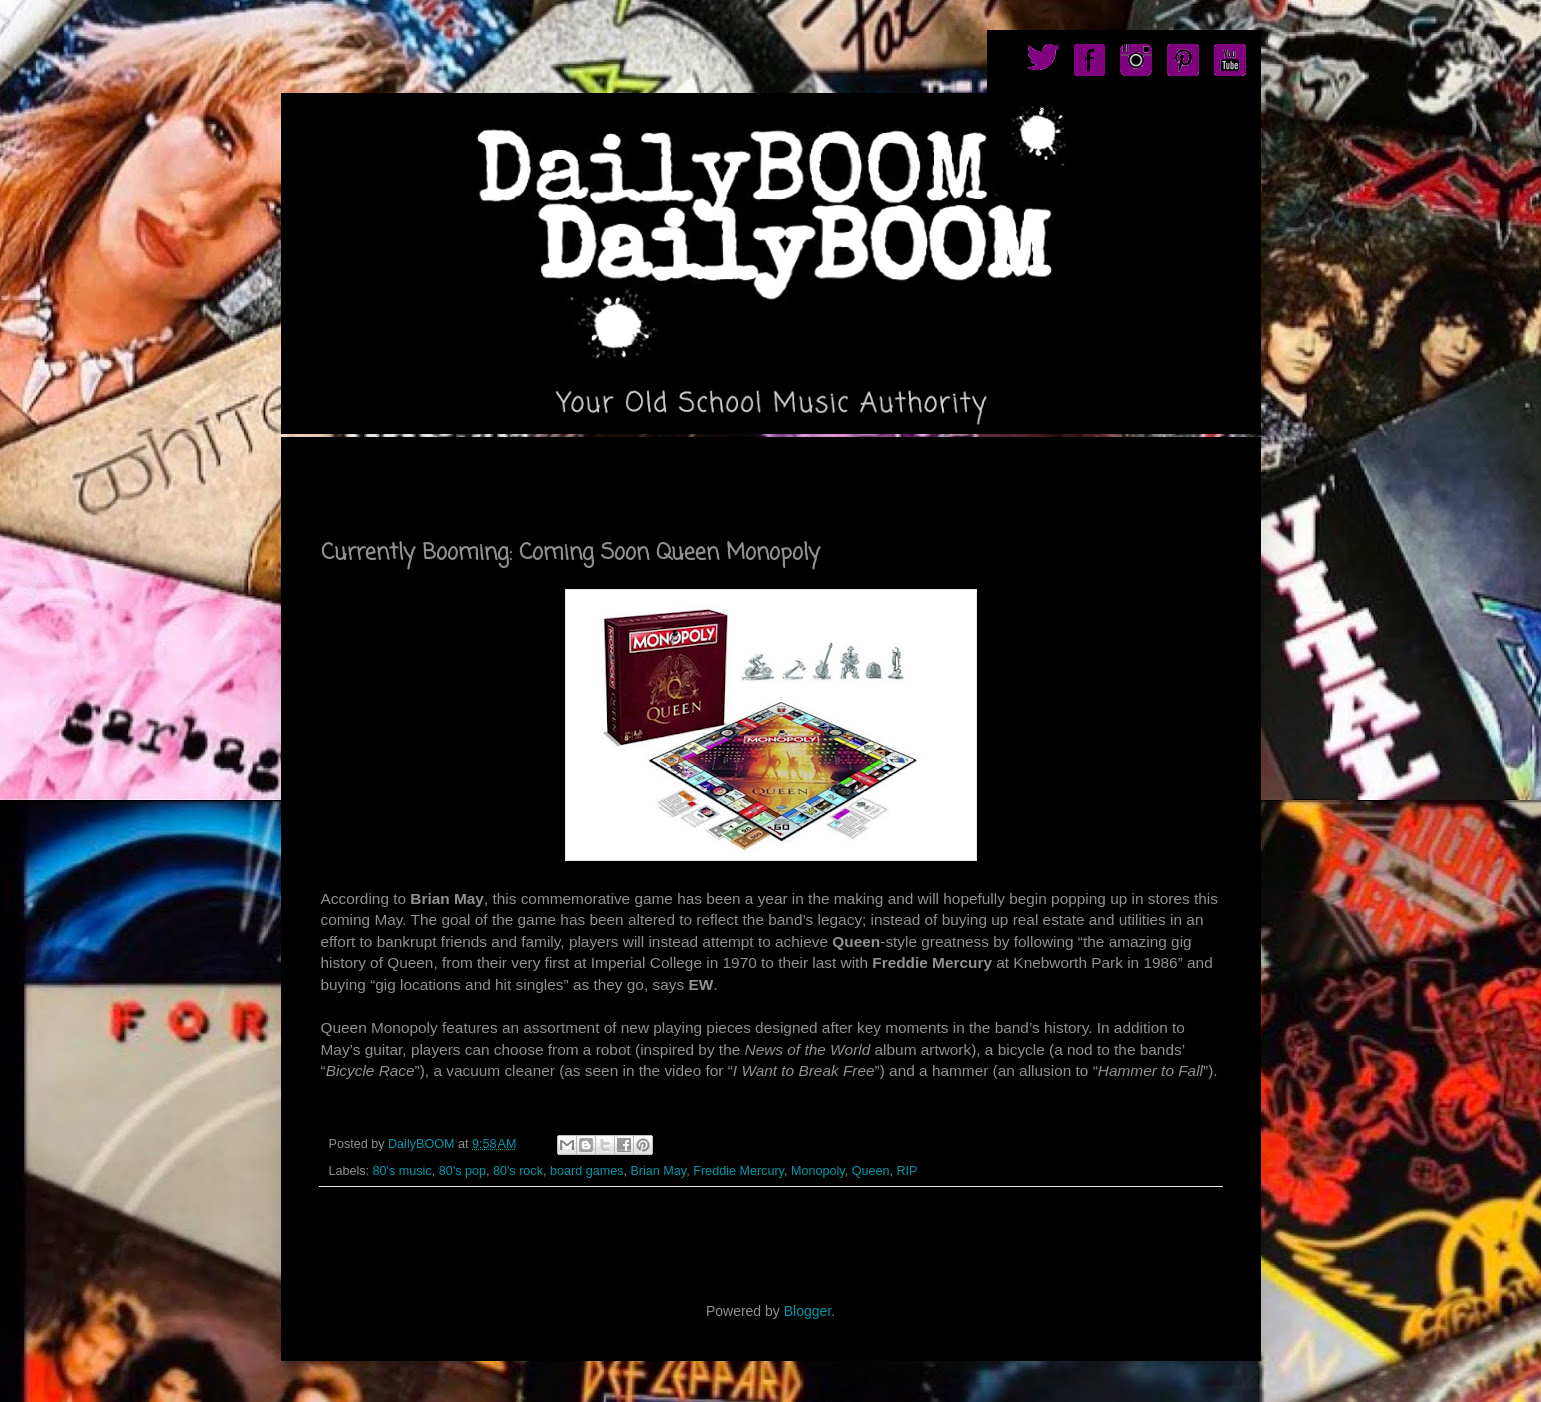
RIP (906, 1171)
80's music (402, 1171)
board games (587, 1171)
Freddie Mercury (738, 1171)
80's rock (518, 1171)
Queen (871, 1171)
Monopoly (818, 1171)
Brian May (658, 1171)
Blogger (807, 1311)
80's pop (462, 1171)
